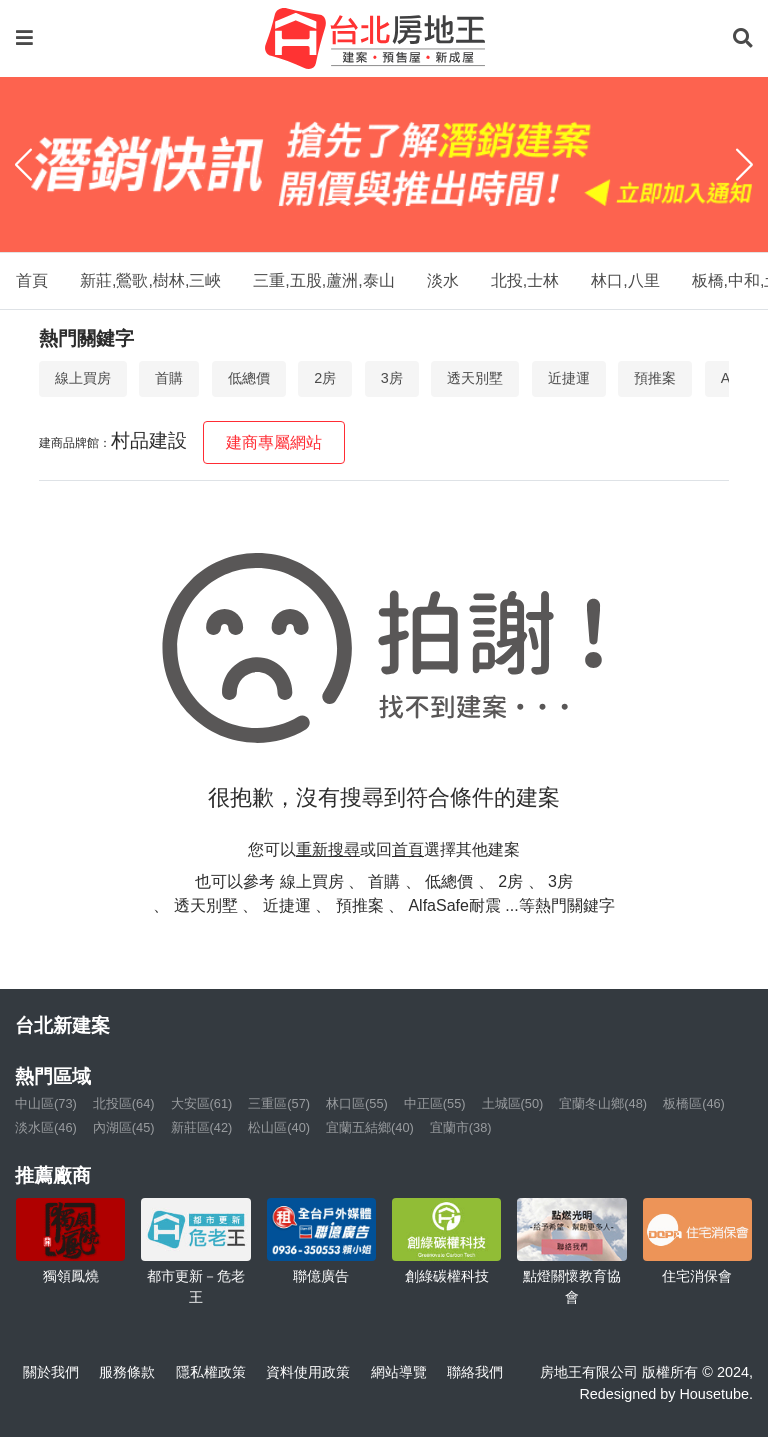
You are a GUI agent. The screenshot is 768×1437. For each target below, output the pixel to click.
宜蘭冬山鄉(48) (603, 1103)
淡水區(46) (46, 1127)
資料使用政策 (308, 1372)
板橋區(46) (694, 1103)
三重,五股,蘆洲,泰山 (323, 280)
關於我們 (51, 1372)
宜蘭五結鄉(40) (370, 1127)
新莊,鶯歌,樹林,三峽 (150, 280)
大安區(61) (202, 1103)
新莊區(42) (202, 1127)
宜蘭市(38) (461, 1127)
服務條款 (127, 1372)
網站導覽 (399, 1372)
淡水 (443, 280)
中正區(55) (435, 1103)
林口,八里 (625, 280)
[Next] (744, 165)
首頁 (32, 280)
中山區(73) (46, 1103)
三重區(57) (279, 1103)
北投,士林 (525, 280)
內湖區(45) (124, 1127)
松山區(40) (279, 1127)
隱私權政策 (211, 1372)
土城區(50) (513, 1103)
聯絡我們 (475, 1372)
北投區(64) (124, 1103)
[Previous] (23, 165)
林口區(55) (357, 1103)
